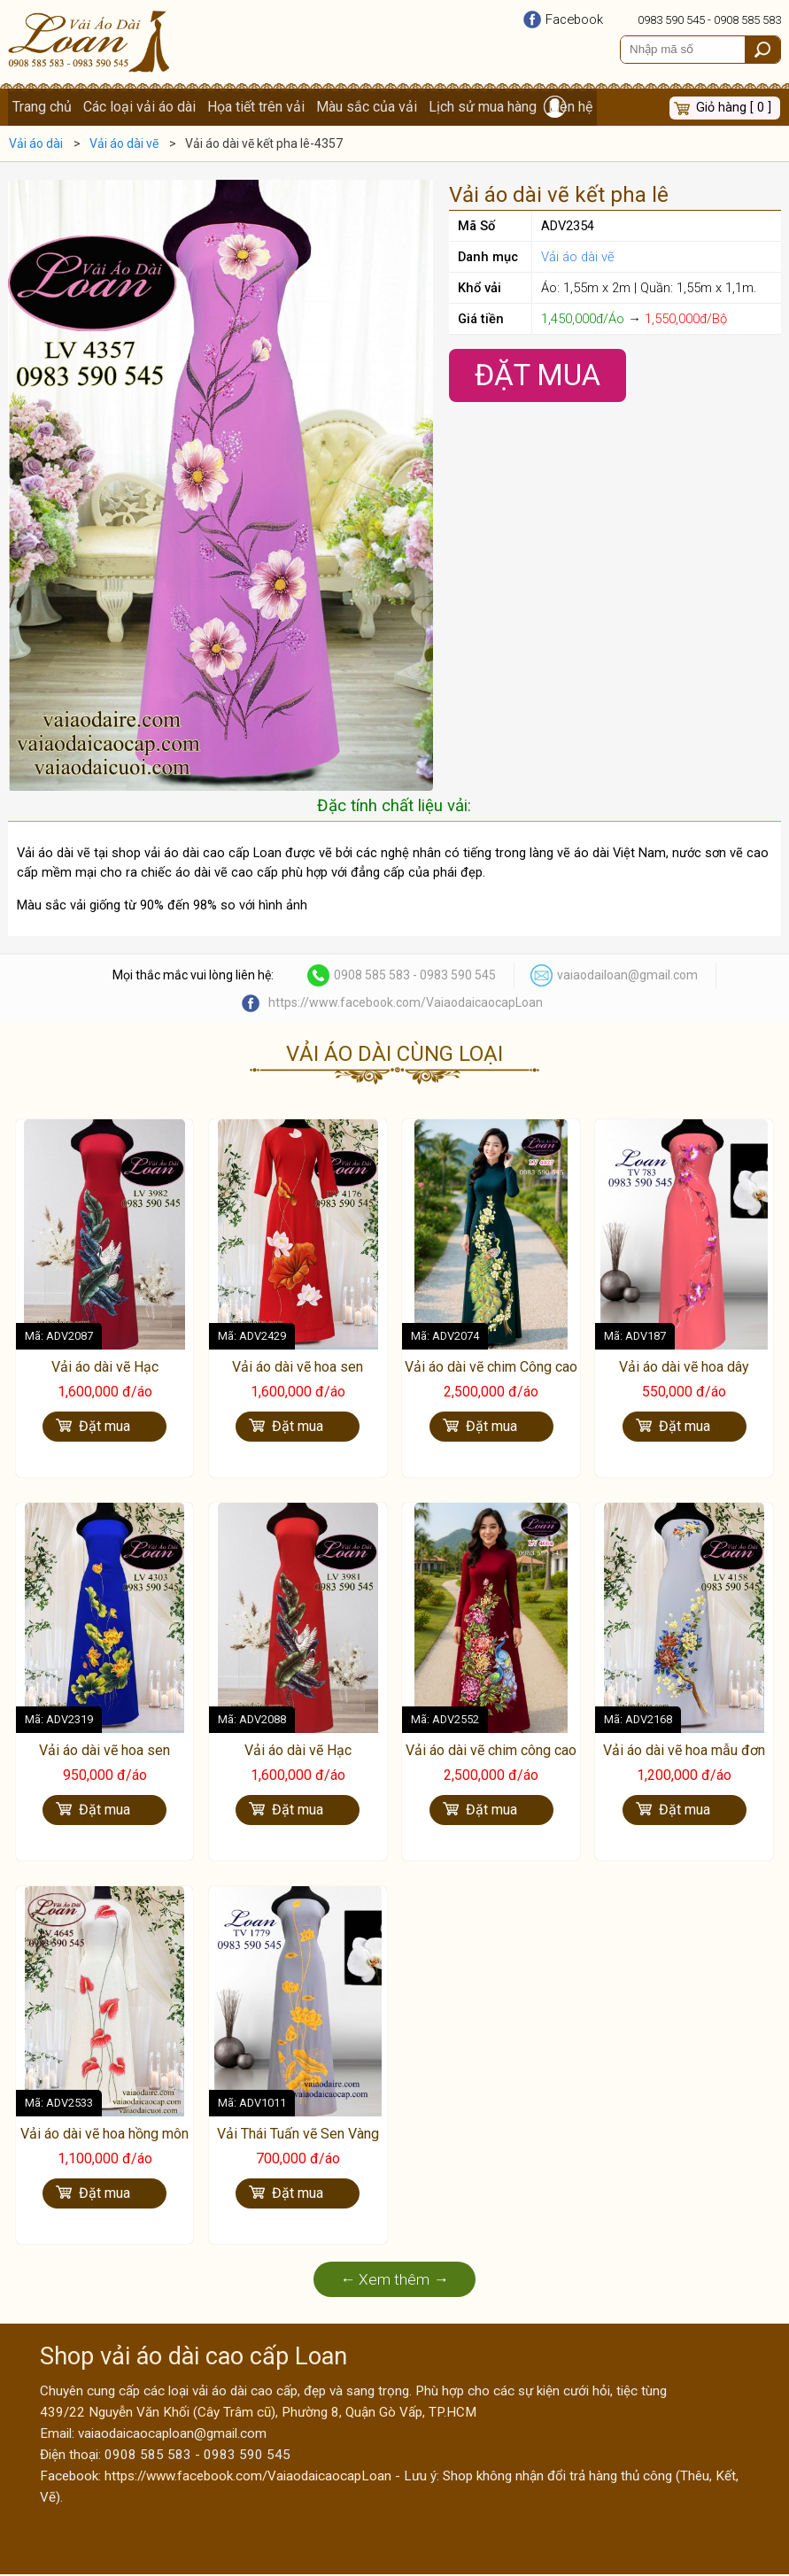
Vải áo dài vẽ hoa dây (684, 1369)
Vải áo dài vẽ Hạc (105, 1369)
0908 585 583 (747, 20)
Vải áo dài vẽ (578, 259)
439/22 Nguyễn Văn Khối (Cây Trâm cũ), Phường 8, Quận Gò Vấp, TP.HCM (258, 2414)
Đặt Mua (537, 377)
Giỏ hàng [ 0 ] (733, 107)
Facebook (574, 19)
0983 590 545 (671, 20)
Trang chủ (42, 107)
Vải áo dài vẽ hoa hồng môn (104, 2135)
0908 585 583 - (377, 978)
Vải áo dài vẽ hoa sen (297, 1369)
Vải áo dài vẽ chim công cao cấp (491, 1761)
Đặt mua (104, 1428)
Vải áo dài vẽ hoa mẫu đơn (684, 1752)
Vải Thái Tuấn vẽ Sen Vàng (298, 2135)
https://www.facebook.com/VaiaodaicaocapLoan (405, 1005)
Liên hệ (575, 107)
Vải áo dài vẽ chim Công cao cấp (491, 1378)
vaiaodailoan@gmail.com (627, 978)
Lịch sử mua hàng (486, 107)
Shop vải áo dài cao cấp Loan (193, 2358)
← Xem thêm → (394, 2281)
